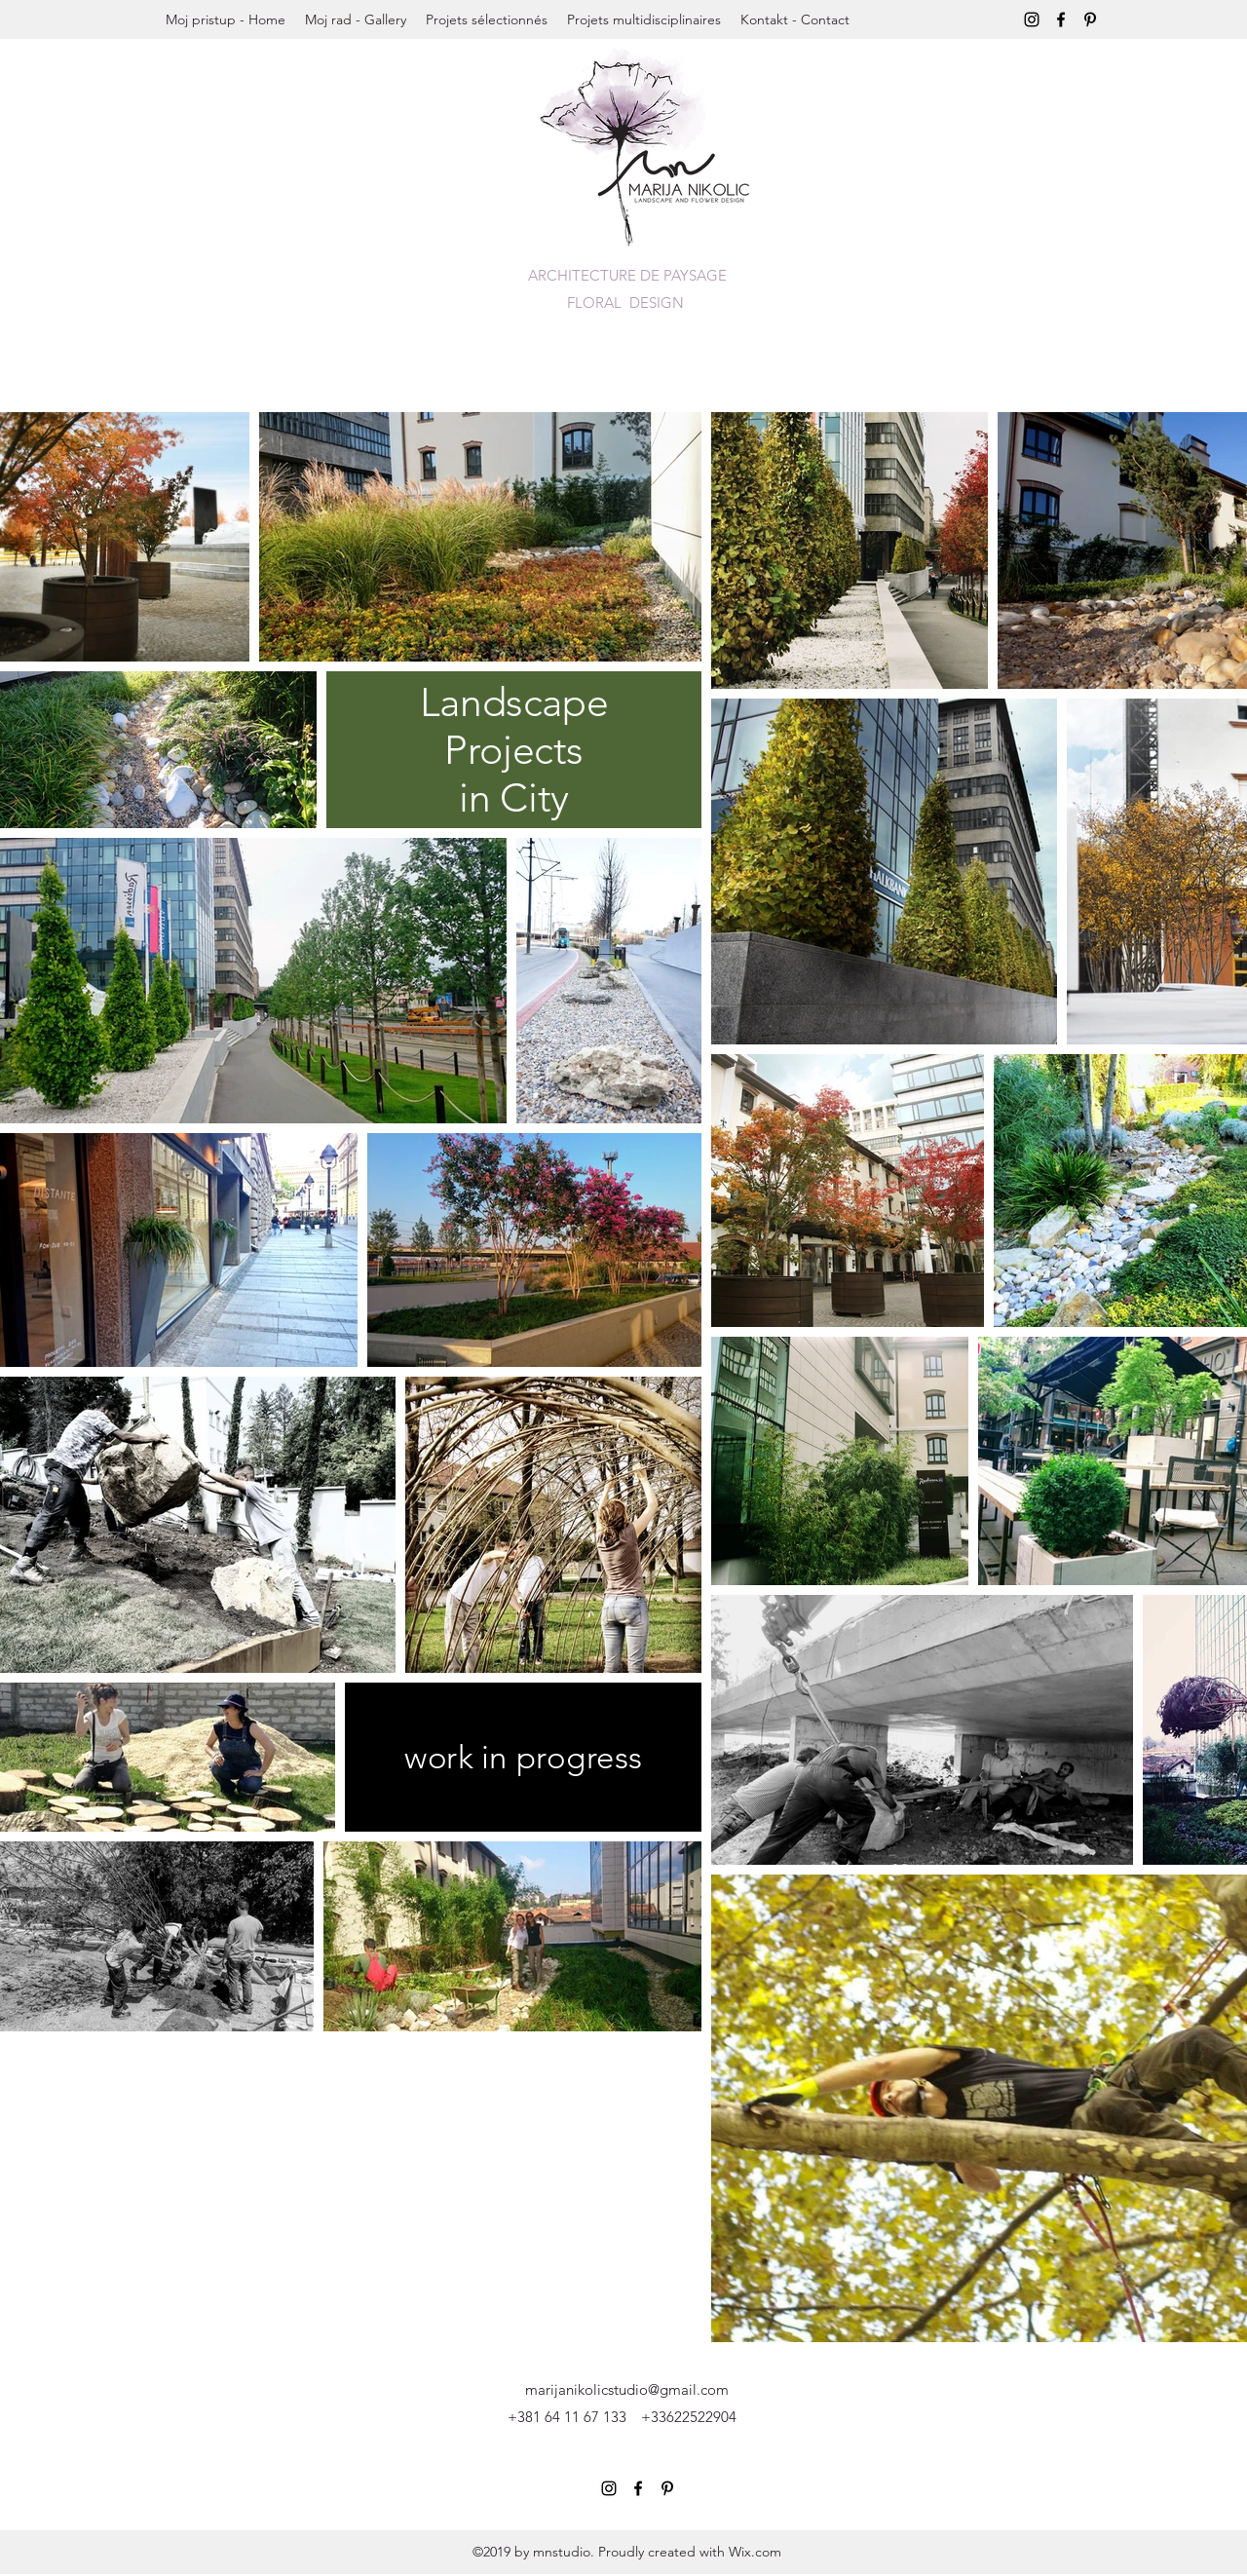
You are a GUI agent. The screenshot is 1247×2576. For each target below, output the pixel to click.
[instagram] (1031, 19)
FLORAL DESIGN (627, 302)
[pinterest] (1090, 19)
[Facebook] (1061, 19)
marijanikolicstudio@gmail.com (627, 2389)
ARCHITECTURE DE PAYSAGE (627, 275)
